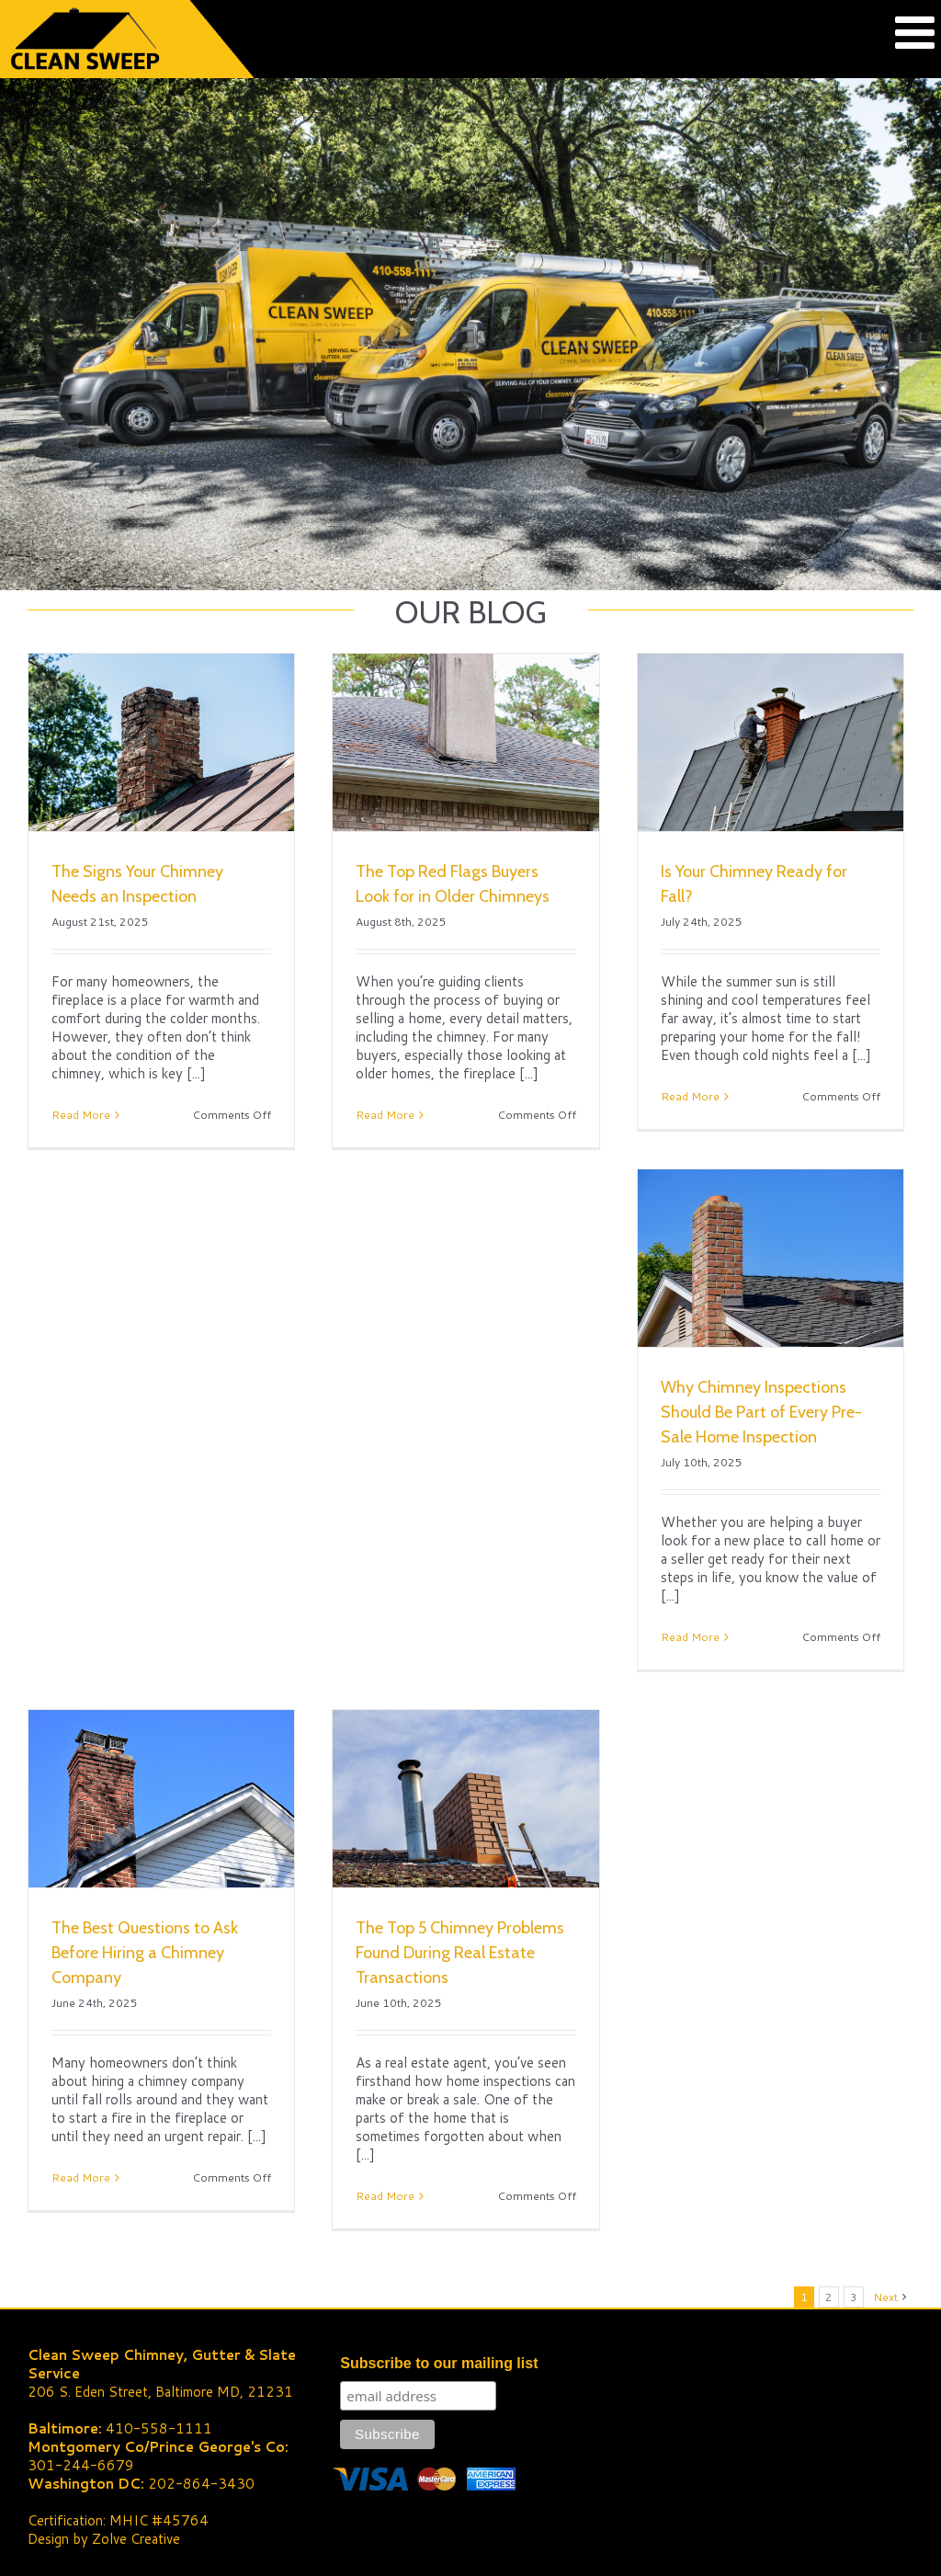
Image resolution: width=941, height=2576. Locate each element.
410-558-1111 (159, 2428)
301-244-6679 (81, 2465)
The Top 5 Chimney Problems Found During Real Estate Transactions (460, 1953)
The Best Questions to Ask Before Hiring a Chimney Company (144, 1953)
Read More (80, 1115)
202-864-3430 (201, 2483)
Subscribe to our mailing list (439, 2363)
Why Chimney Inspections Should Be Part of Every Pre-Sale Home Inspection (761, 1412)
